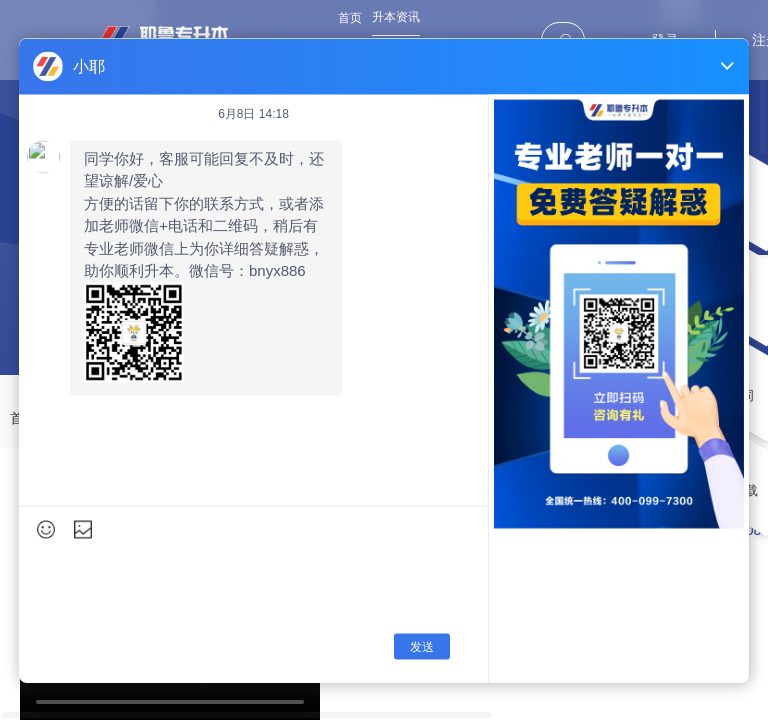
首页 (350, 18)
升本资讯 (396, 17)
